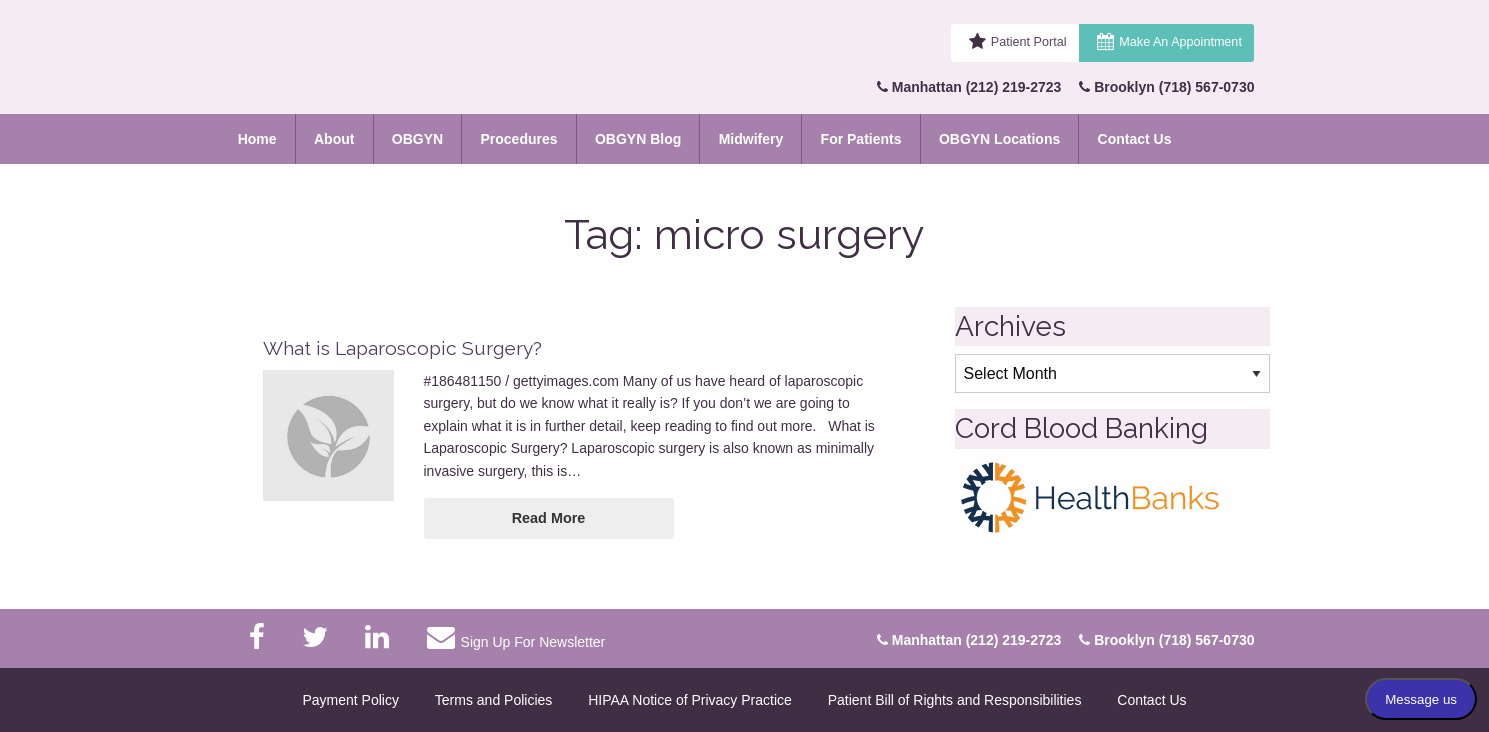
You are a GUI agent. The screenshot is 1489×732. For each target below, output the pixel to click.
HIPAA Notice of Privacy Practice (690, 700)
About (334, 139)
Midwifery (751, 139)
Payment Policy (350, 700)
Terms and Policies (494, 700)
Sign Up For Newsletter (516, 637)
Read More (549, 518)
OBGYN (417, 139)
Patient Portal (1029, 42)
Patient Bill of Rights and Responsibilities (955, 700)
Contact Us (1135, 139)
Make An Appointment (1180, 42)
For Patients (861, 139)
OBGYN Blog (638, 139)
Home (257, 139)
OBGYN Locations (999, 139)
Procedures (519, 139)
